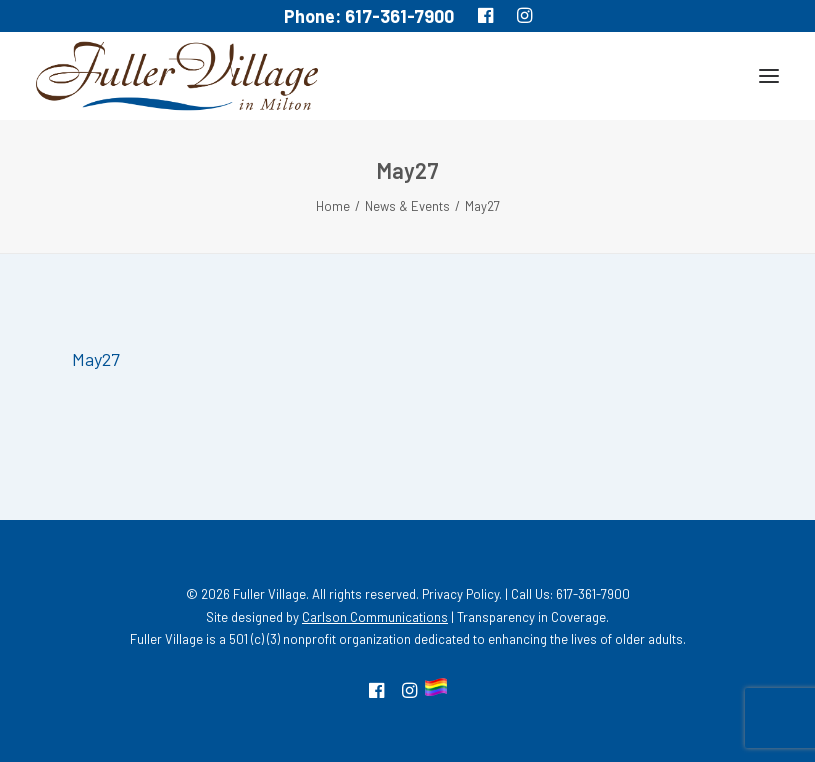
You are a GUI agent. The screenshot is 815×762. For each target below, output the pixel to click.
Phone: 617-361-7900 (369, 16)
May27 (96, 359)
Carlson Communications (375, 617)
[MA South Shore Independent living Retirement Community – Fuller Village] (177, 76)
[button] (769, 76)
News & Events (407, 206)
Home (333, 206)
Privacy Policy (460, 594)
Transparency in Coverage (531, 617)
